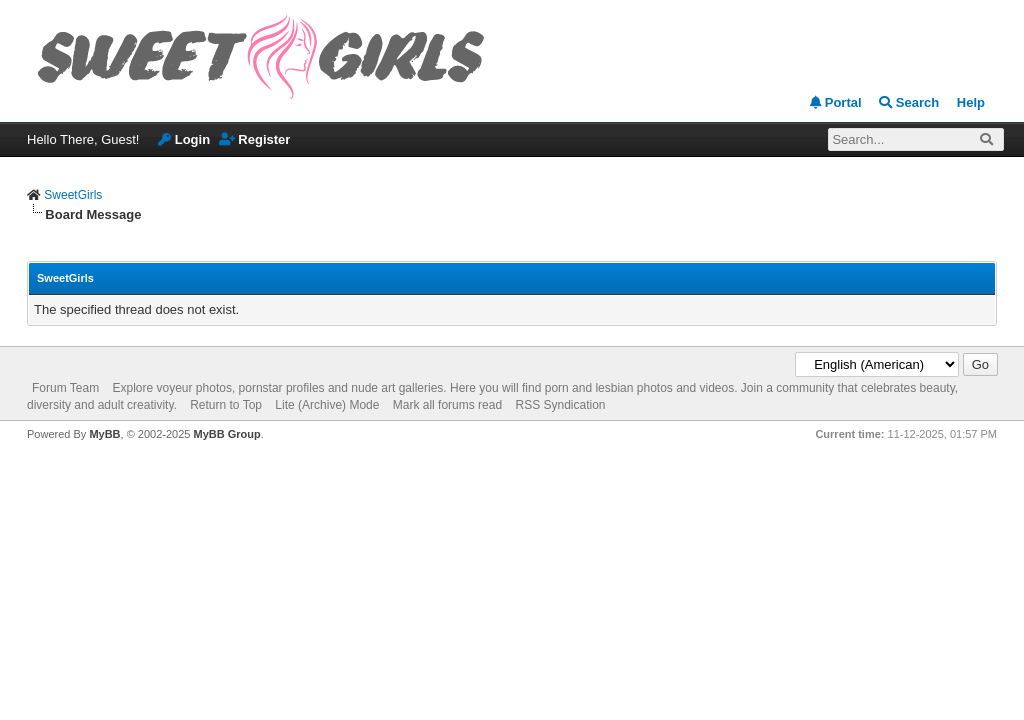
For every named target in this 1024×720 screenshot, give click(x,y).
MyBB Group (226, 434)
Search (909, 102)
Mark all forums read (447, 405)
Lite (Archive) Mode (327, 405)
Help (971, 102)
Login (184, 139)
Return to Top (226, 405)
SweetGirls (73, 195)
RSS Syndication (560, 405)
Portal (835, 102)
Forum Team (65, 388)
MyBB (104, 434)
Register (255, 139)
